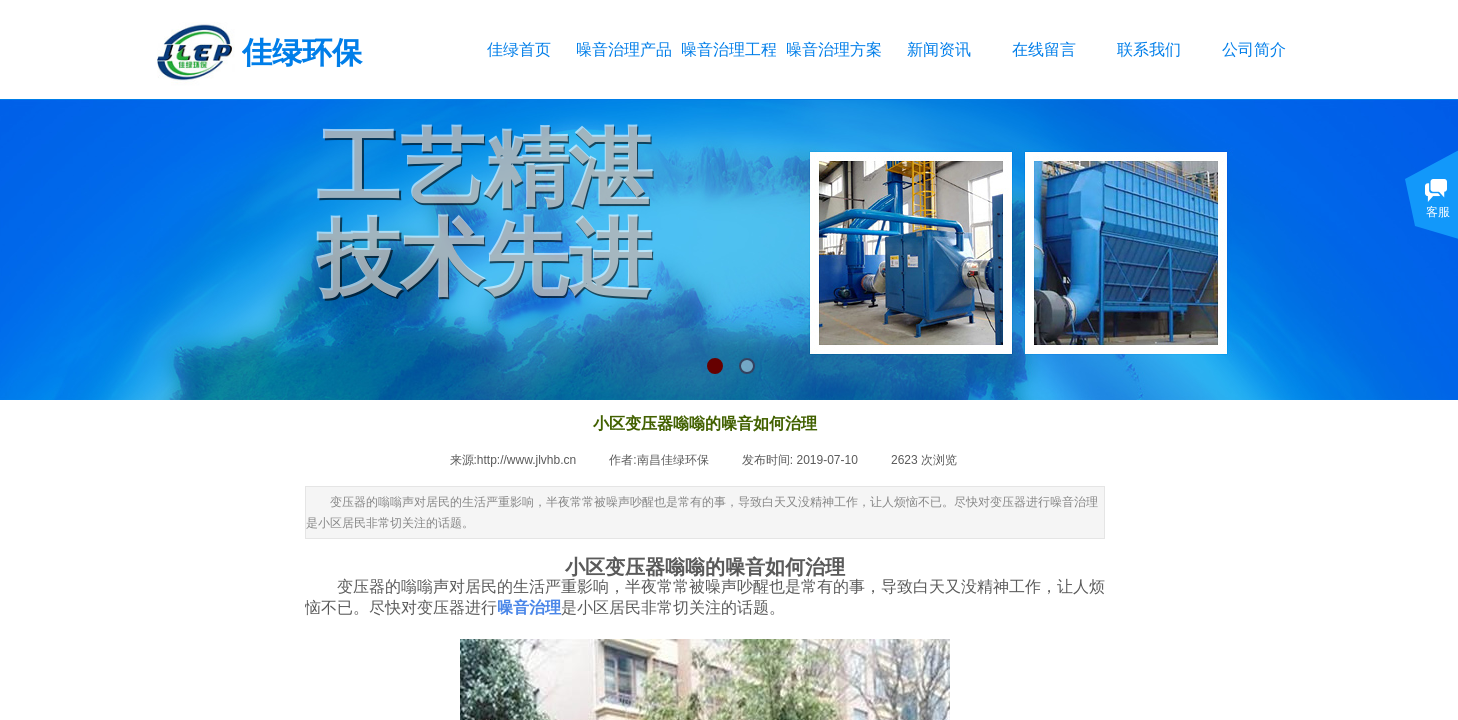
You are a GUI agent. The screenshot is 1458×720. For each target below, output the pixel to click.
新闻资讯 (939, 49)
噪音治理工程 (728, 49)
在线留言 (1044, 49)
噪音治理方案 (833, 49)
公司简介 (1254, 49)
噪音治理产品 (623, 49)
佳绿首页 (519, 49)
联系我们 (1149, 49)
